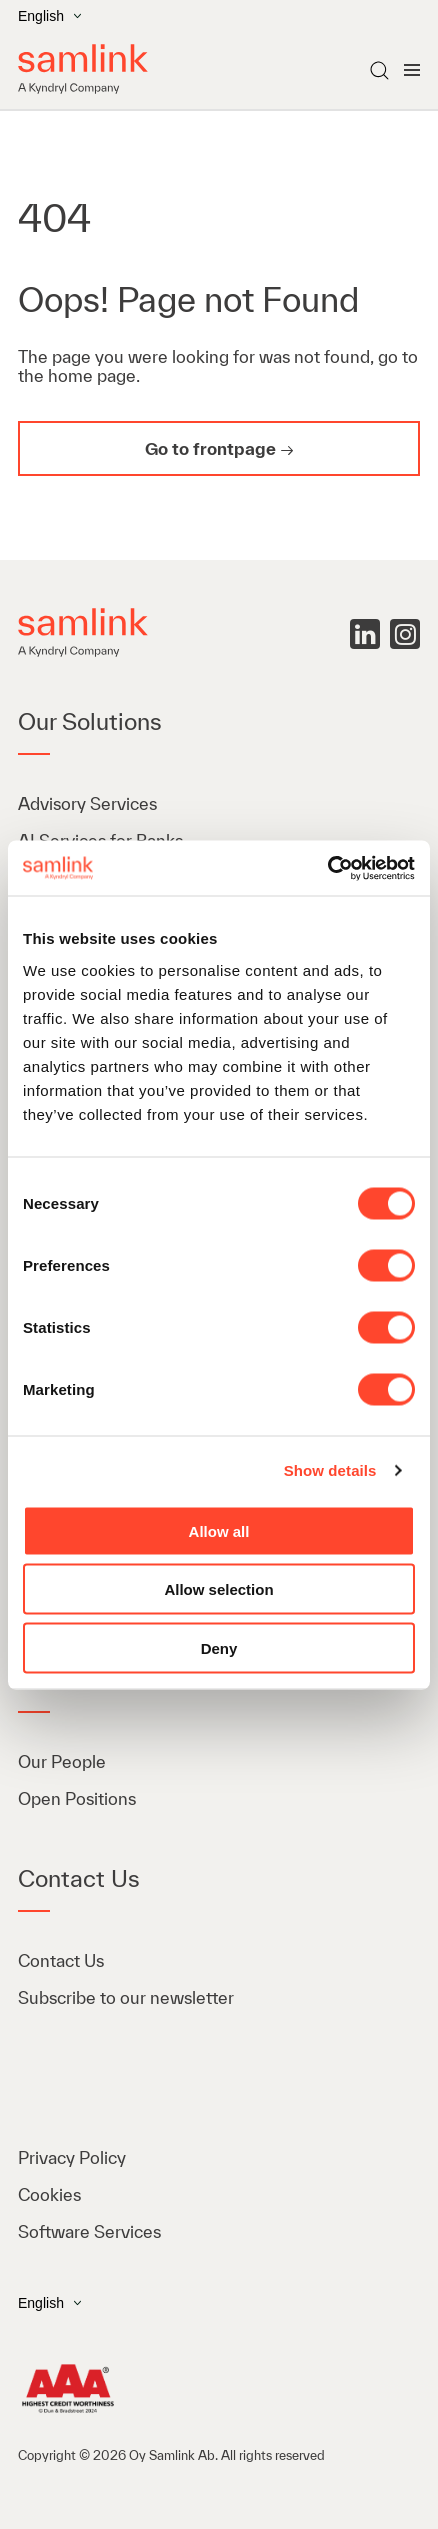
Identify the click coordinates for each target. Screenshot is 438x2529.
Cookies (49, 2194)
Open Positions (77, 1798)
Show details (330, 1470)
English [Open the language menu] (49, 16)
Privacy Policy (72, 2157)
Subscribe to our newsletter (126, 1997)
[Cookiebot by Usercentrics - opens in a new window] (327, 868)
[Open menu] (412, 70)
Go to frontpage (210, 448)
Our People (62, 1761)
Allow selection (218, 1589)
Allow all (219, 1530)
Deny (219, 1647)
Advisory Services (87, 803)
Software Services (89, 2231)
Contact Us (61, 1960)
